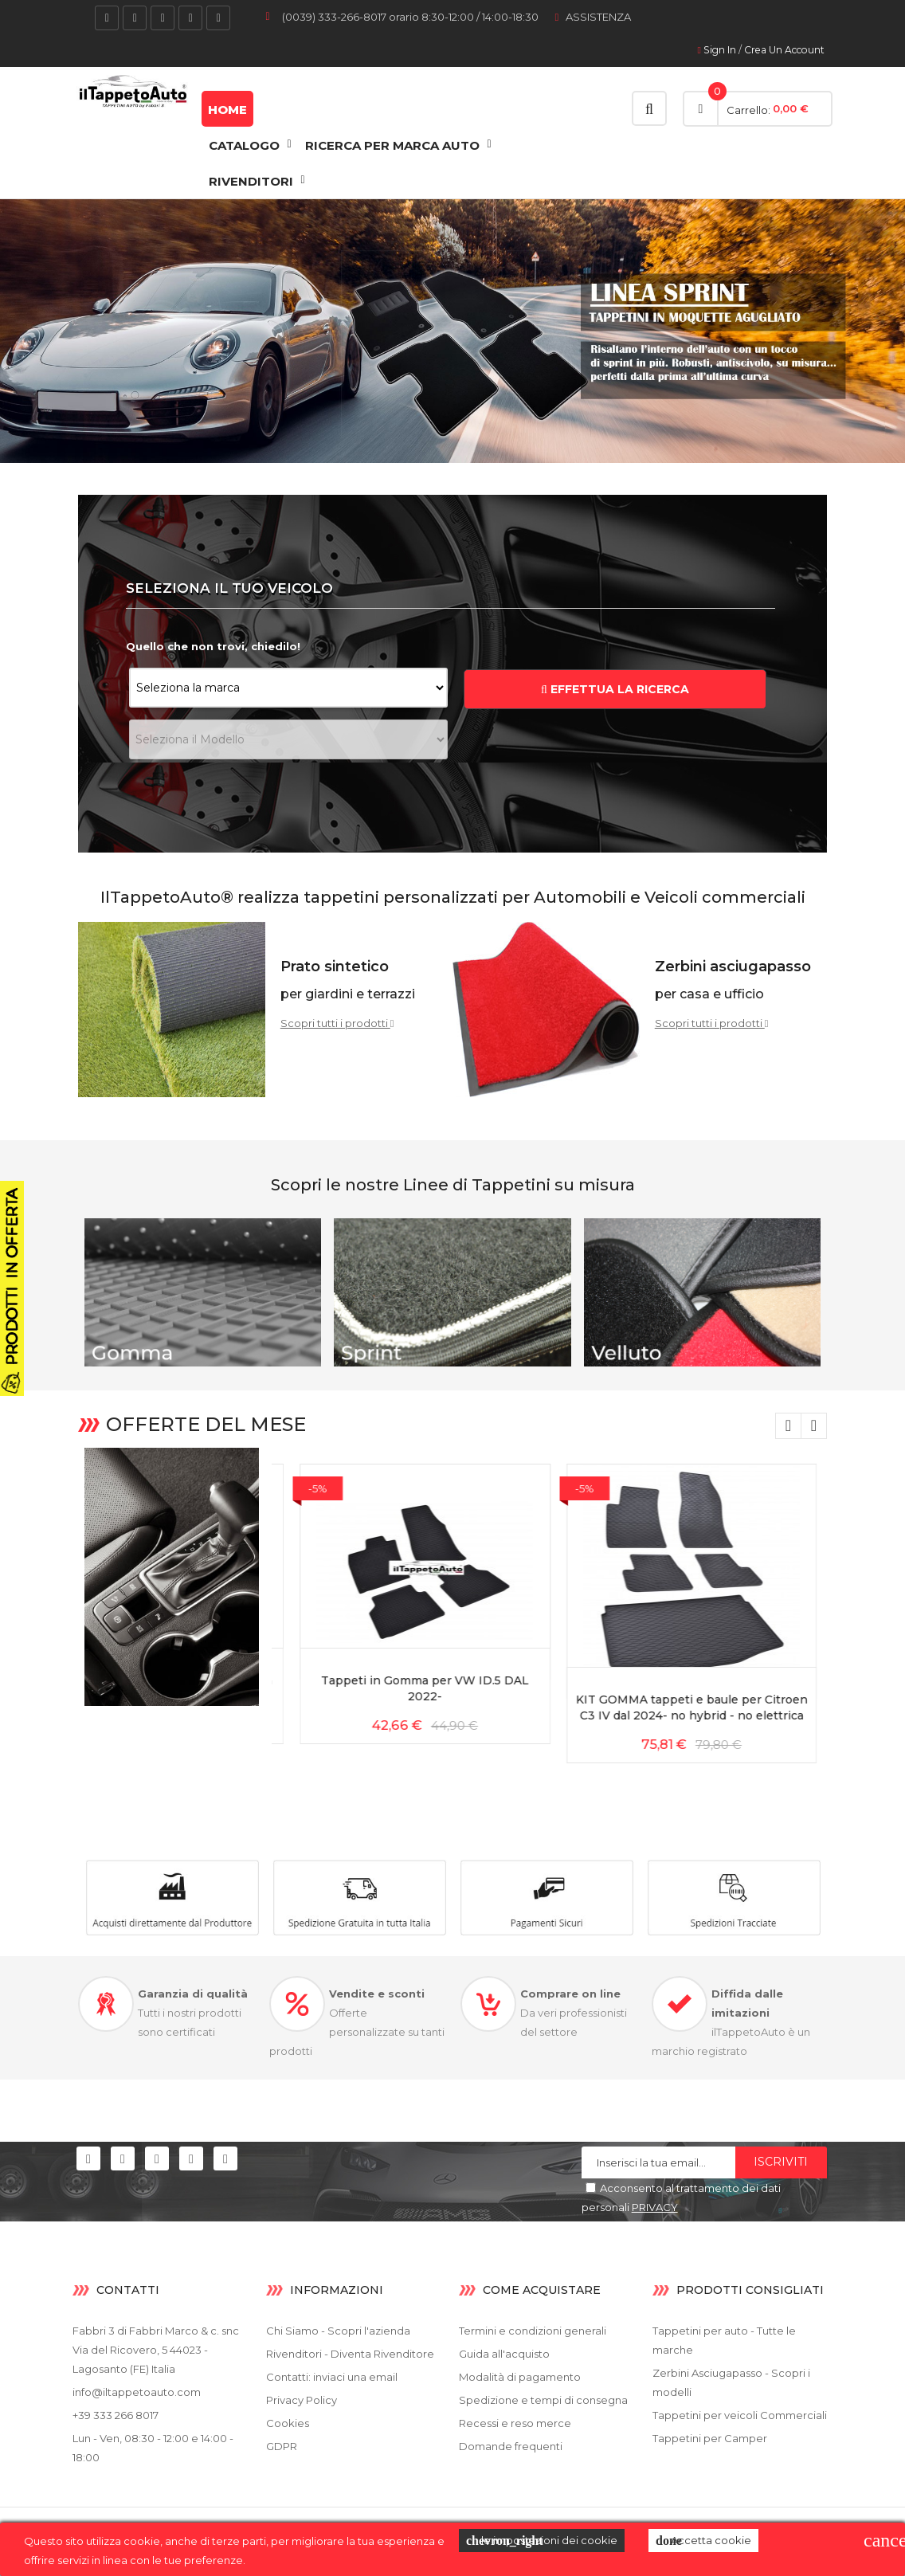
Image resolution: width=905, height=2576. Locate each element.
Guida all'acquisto (504, 2353)
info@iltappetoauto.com (136, 2392)
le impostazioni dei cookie (541, 2541)
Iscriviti (781, 2162)
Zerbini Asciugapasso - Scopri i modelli (731, 2382)
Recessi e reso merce (515, 2423)
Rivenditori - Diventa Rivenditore (350, 2353)
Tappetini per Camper (709, 2438)
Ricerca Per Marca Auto (392, 145)
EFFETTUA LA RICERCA (615, 689)
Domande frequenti (510, 2446)
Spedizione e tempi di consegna (543, 2400)
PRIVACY (655, 2207)
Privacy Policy (301, 2400)
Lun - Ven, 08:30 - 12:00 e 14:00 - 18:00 (152, 2448)
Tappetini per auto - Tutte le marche (724, 2340)
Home (227, 109)
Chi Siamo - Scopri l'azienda (338, 2330)
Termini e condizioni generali (532, 2330)
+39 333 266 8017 (115, 2415)
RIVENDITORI (251, 181)
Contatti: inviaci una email (332, 2376)
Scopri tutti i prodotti (337, 1023)
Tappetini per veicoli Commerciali (739, 2415)
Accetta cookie (703, 2541)
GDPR (281, 2446)
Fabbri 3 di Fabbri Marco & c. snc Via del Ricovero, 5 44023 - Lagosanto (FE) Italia (155, 2349)
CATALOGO (244, 145)
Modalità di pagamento (520, 2376)
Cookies (287, 2423)
